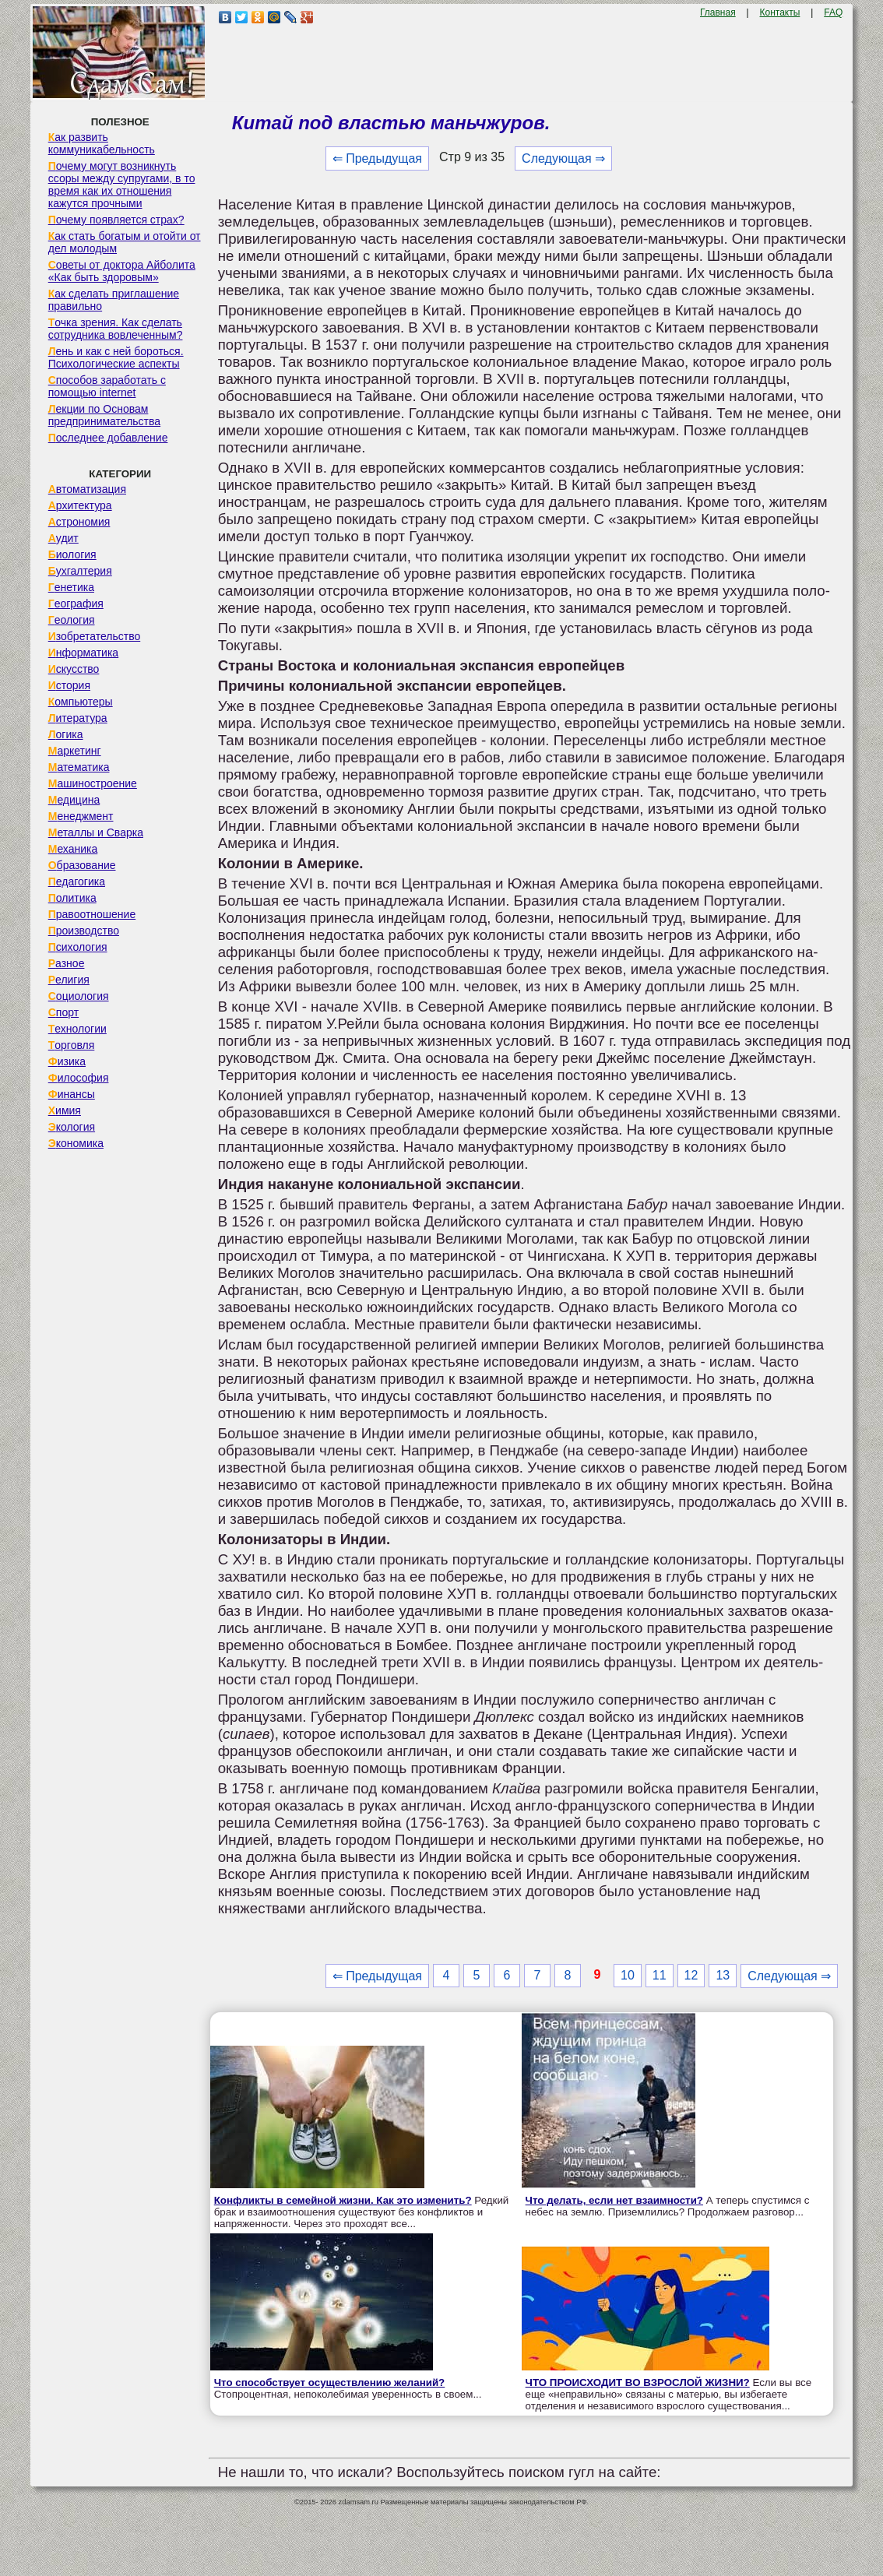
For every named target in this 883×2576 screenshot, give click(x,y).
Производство (83, 930)
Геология (71, 620)
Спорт (63, 1012)
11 (660, 1975)
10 (628, 1975)
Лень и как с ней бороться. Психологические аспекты (116, 357)
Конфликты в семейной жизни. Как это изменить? (343, 2200)
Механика (73, 849)
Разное (66, 963)
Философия (78, 1078)
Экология (71, 1127)
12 (691, 1975)
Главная (718, 12)
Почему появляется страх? (116, 219)
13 (723, 1975)
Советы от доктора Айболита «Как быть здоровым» (121, 271)
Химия (64, 1110)
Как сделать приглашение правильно (113, 299)
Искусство (74, 669)
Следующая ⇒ (563, 158)
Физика (67, 1061)
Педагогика (76, 881)
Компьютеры (80, 701)
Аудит (63, 538)
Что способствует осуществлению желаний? (329, 2382)
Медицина (74, 800)
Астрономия (79, 522)
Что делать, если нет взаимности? (614, 2200)
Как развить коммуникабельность (101, 143)
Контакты (780, 12)
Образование (82, 865)
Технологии (77, 1028)
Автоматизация (87, 489)
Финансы (71, 1094)
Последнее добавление (108, 437)
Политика (72, 898)
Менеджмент (81, 816)
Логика (65, 734)
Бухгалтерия (80, 571)
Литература (77, 718)
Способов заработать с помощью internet (107, 386)
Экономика (76, 1143)
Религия (69, 979)
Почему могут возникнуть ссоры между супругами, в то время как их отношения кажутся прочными (121, 184)
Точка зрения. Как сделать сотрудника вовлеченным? (115, 328)
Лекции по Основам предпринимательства (104, 415)
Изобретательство (94, 636)
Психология (77, 947)
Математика (79, 767)
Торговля (71, 1045)
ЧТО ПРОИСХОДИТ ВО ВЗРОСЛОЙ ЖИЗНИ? (638, 2382)
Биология (72, 554)
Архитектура (80, 505)
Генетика (71, 587)
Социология (78, 996)
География (76, 603)
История (69, 685)
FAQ (833, 12)
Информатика (83, 652)
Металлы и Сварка (95, 832)
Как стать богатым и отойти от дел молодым (124, 242)
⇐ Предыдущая (377, 158)
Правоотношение (91, 914)
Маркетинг (74, 750)
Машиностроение (92, 783)
